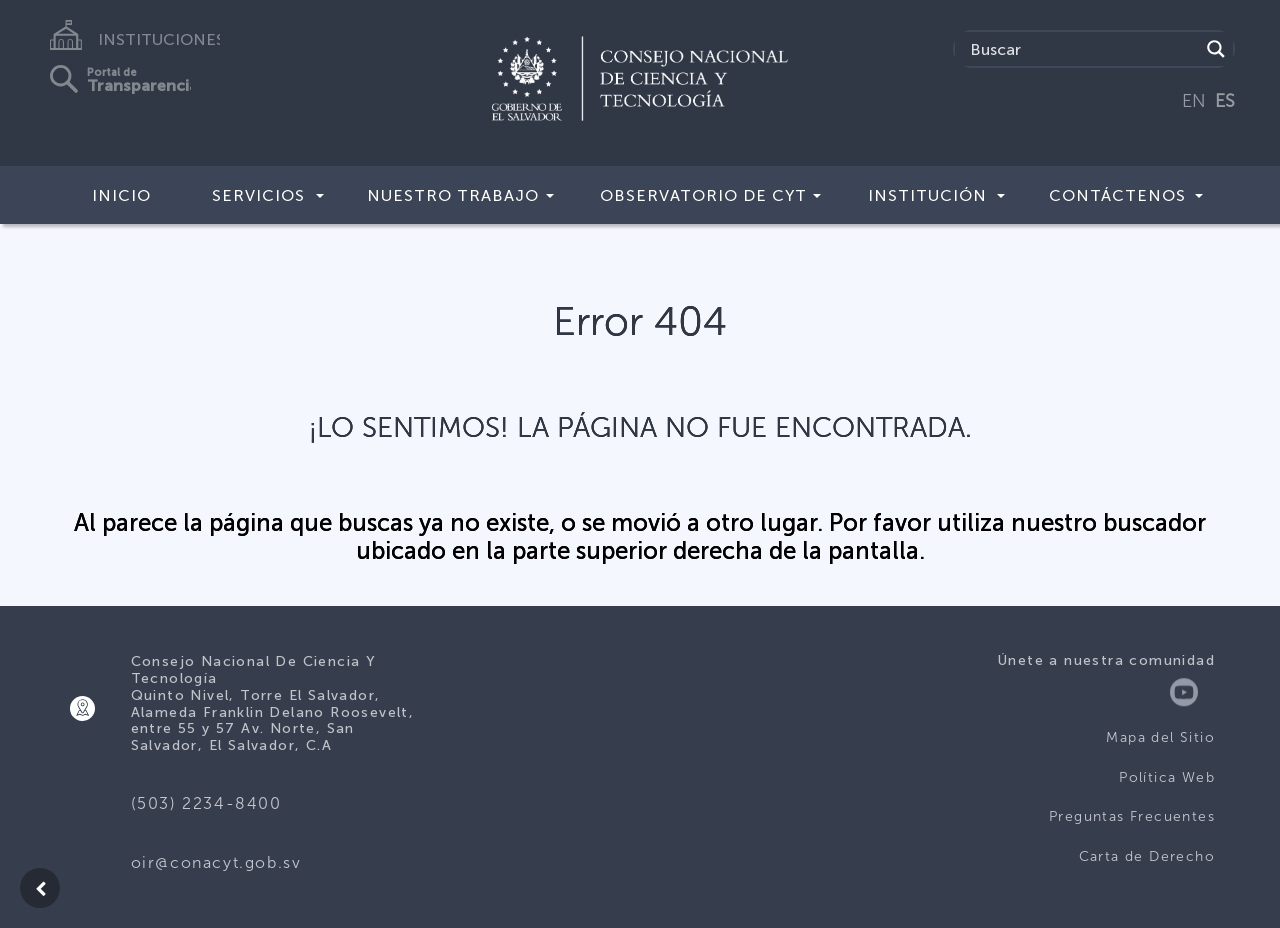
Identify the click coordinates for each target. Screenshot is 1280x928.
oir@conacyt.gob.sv (216, 862)
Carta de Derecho (1147, 856)
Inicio (121, 195)
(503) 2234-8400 (206, 803)
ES (1225, 101)
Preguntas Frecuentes (1132, 816)
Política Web (1167, 777)
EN (1194, 101)
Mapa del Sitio (1160, 737)
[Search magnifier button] (1216, 49)
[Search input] (1082, 49)
